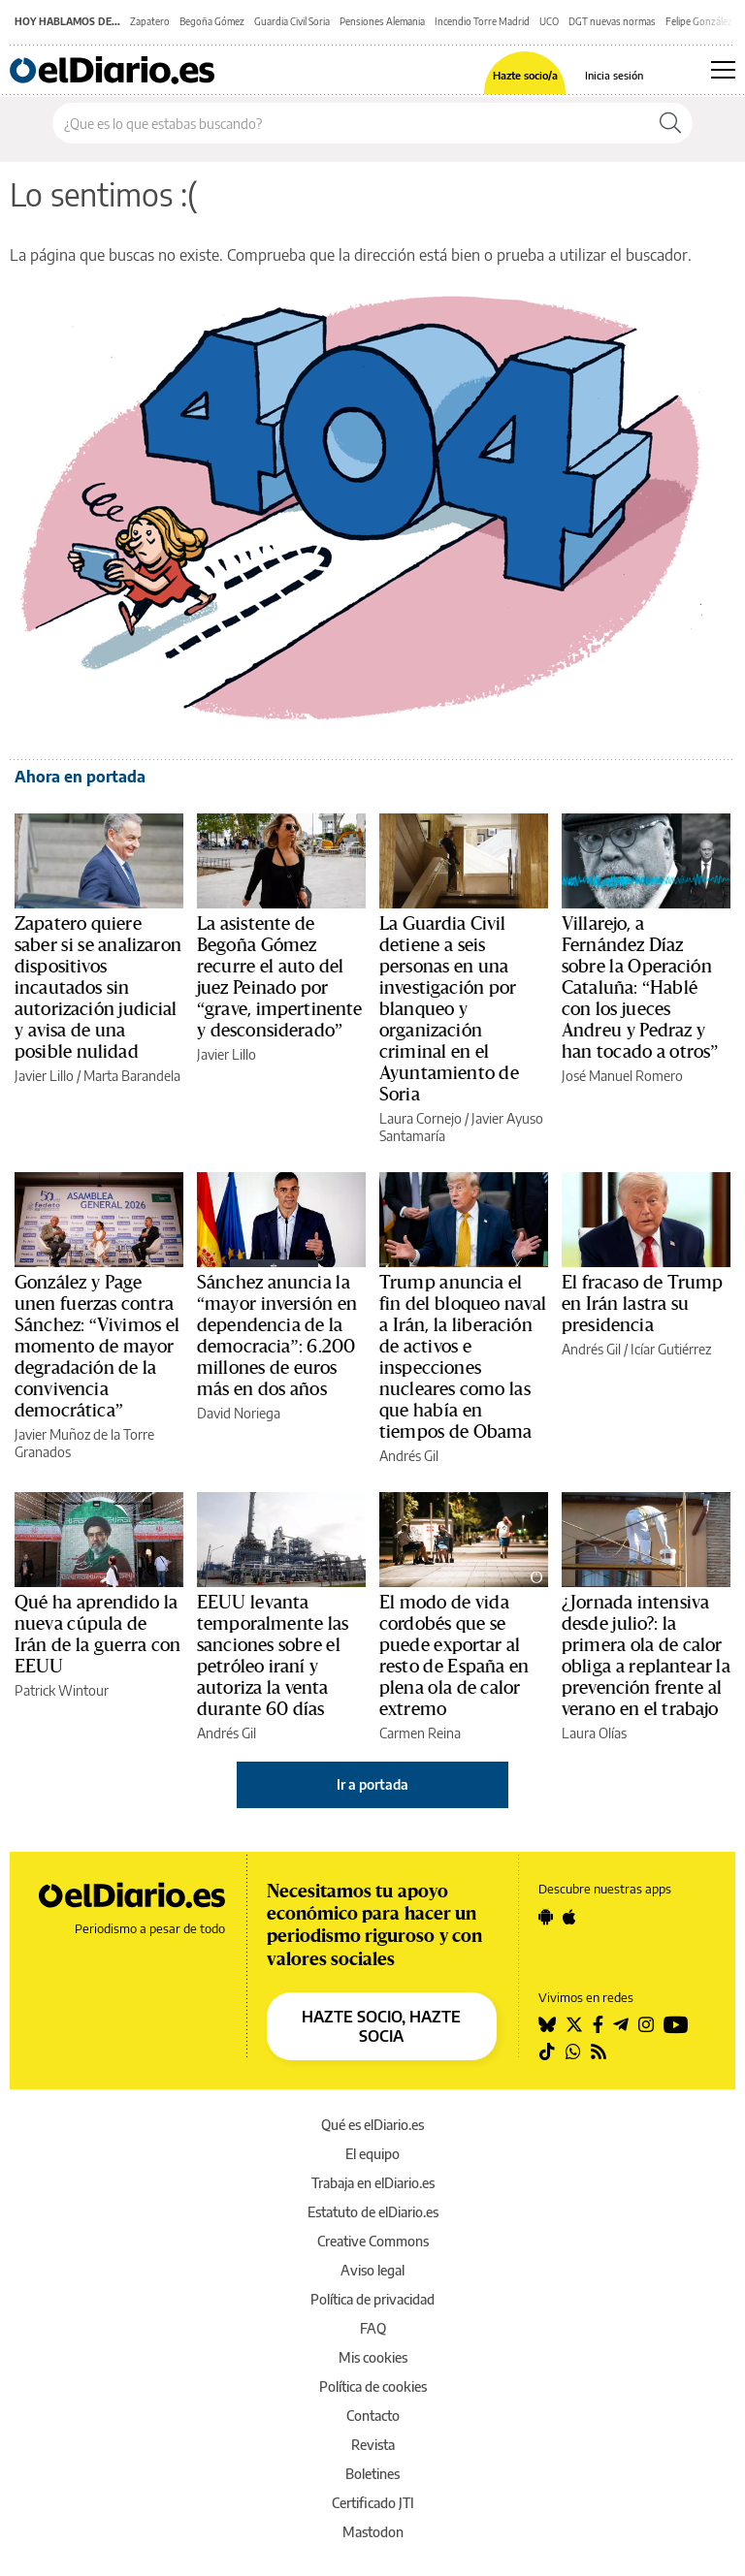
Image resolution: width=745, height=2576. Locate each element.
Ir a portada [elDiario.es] (372, 1784)
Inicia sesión (614, 75)
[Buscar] (670, 123)
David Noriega (238, 1413)
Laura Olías (594, 1733)
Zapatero (150, 21)
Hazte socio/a (525, 75)
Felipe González (698, 21)
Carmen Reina (420, 1733)
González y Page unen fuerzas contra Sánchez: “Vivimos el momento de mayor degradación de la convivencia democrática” (97, 1346)
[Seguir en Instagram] (646, 2024)
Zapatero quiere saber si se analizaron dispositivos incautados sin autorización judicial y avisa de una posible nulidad (98, 988)
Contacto (373, 2415)
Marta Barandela (131, 1075)
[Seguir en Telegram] (621, 2024)
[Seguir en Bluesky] (547, 2024)
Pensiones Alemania (382, 21)
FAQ (373, 2328)
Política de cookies (373, 2386)
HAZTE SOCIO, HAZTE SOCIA (381, 2026)
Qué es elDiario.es (372, 2124)
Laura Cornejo (420, 1118)
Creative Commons (373, 2241)
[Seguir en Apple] (569, 1916)
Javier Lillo (44, 1075)
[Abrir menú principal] (723, 70)
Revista (373, 2444)
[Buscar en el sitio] (350, 123)
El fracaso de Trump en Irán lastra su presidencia (642, 1304)
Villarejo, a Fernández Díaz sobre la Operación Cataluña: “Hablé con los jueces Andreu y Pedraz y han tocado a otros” (640, 988)
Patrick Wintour (62, 1690)
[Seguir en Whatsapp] (573, 2051)
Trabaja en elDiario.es (373, 2183)
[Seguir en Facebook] (598, 2024)
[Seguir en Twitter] (574, 2024)
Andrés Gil (408, 1455)
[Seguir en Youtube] (676, 2024)
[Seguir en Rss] (598, 2051)
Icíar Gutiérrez (671, 1349)
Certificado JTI (373, 2503)
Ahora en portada (80, 776)
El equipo (372, 2154)
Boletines (372, 2473)
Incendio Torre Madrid (482, 21)
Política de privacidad (372, 2299)
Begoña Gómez (211, 21)
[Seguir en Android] (545, 1916)
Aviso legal (372, 2270)
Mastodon (373, 2532)
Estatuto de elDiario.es (373, 2212)
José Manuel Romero (622, 1075)
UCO (549, 21)
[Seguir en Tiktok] (547, 2051)
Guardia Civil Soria (292, 21)
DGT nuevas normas (612, 21)
